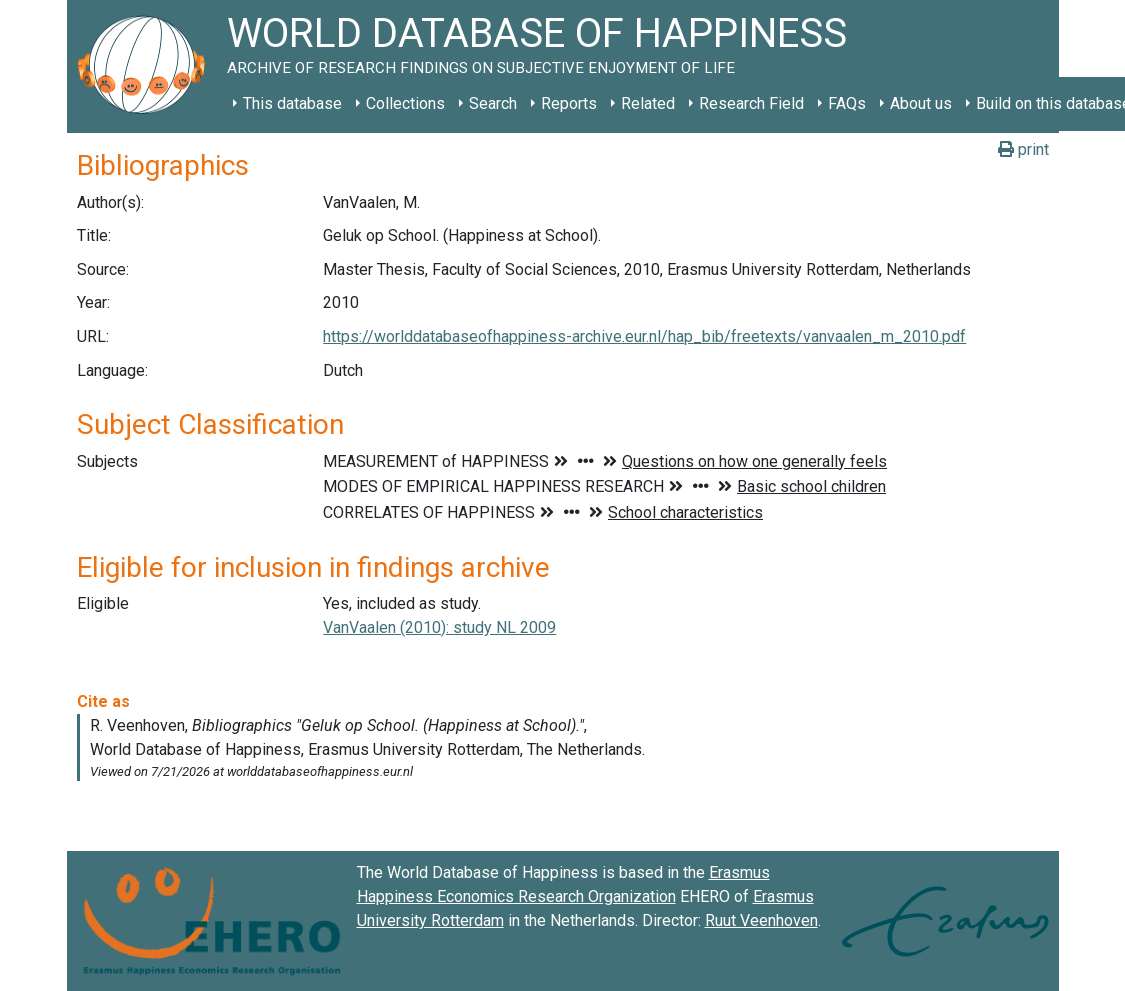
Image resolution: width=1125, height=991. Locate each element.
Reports (569, 103)
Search (493, 103)
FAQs (847, 103)
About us (921, 103)
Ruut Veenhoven (761, 920)
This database (292, 103)
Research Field (751, 103)
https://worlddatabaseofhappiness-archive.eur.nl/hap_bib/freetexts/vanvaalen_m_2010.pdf (644, 336)
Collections (405, 103)
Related (648, 103)
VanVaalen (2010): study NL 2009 (439, 627)
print (1023, 149)
